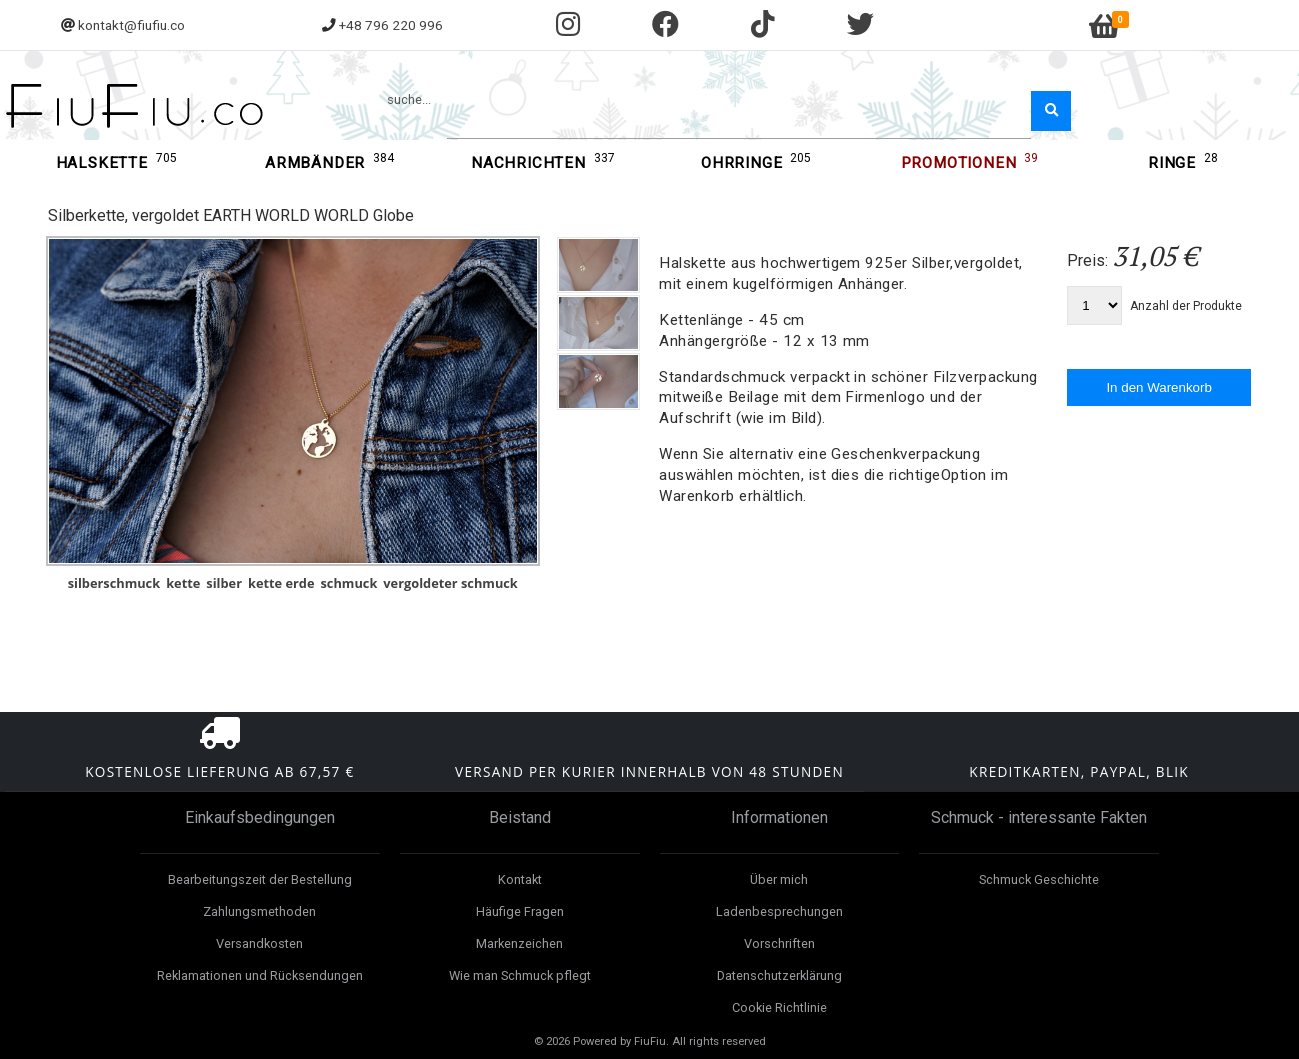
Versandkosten (259, 943)
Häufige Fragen (520, 911)
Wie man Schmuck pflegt (520, 975)
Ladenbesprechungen (779, 911)
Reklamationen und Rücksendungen (260, 975)
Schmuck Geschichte (1039, 879)
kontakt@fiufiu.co (131, 25)
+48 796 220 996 (391, 25)
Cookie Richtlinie (779, 1007)
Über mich (779, 879)
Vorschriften (779, 943)
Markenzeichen (519, 943)
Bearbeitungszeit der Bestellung (260, 879)
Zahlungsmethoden (259, 911)
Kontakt (520, 879)
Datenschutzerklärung (779, 975)
